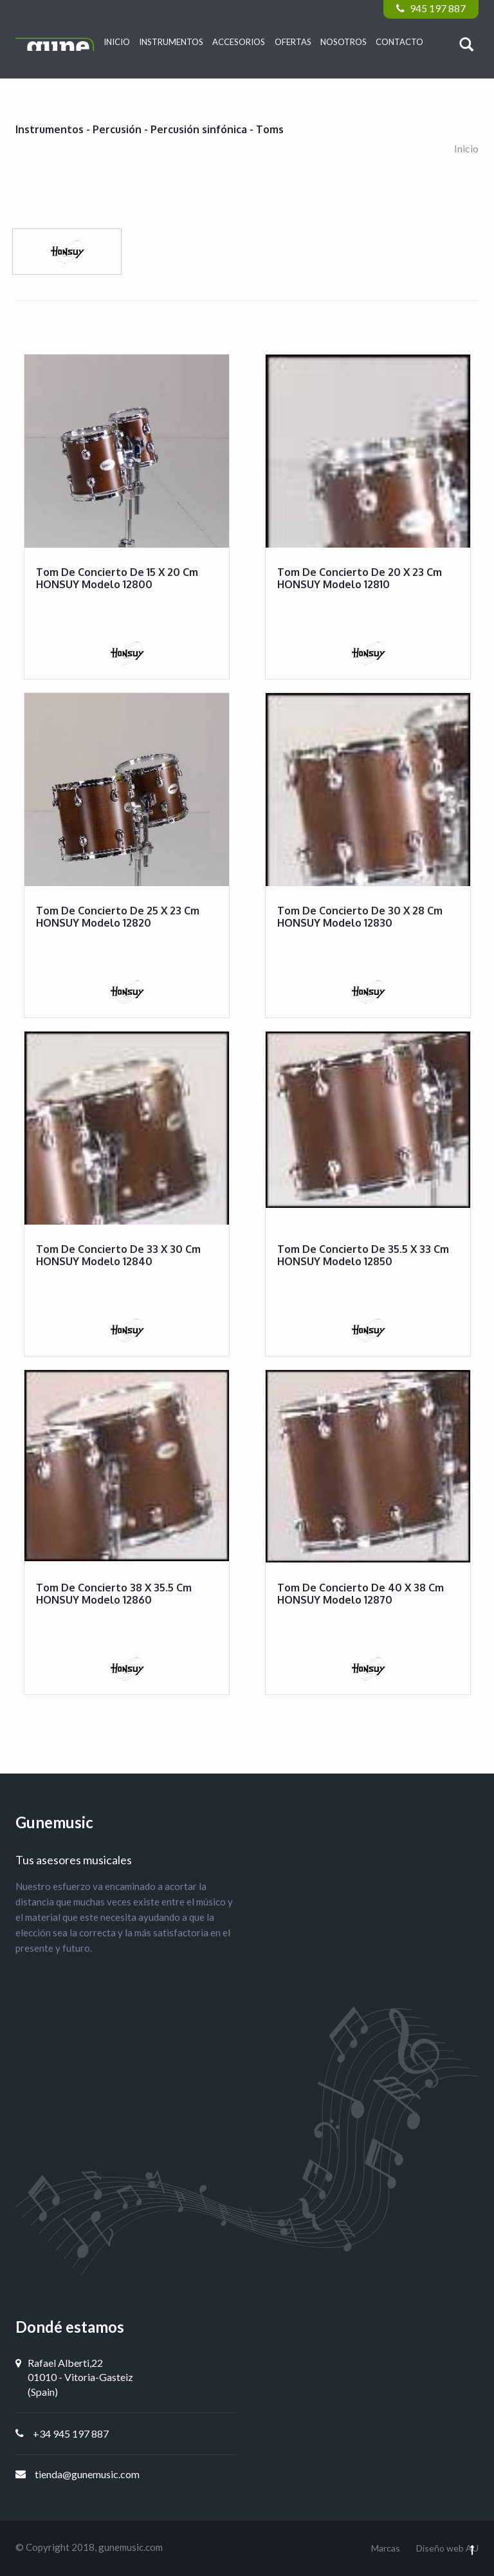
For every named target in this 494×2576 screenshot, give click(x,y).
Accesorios (238, 42)
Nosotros (343, 42)
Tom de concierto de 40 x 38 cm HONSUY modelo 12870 (360, 1593)
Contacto (399, 42)
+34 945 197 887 (71, 2433)
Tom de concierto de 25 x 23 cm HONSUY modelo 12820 (117, 916)
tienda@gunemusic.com (87, 2474)
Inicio (117, 42)
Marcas (385, 2548)
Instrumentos (171, 42)
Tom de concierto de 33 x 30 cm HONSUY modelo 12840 (118, 1255)
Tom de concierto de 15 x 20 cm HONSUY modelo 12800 (117, 578)
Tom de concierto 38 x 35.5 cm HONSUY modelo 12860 (114, 1593)
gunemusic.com (130, 2547)
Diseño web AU (447, 2548)
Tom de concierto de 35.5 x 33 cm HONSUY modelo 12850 (363, 1255)
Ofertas (293, 42)
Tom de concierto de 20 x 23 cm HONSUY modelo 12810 (359, 578)
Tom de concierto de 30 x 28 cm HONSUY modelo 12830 (360, 916)
